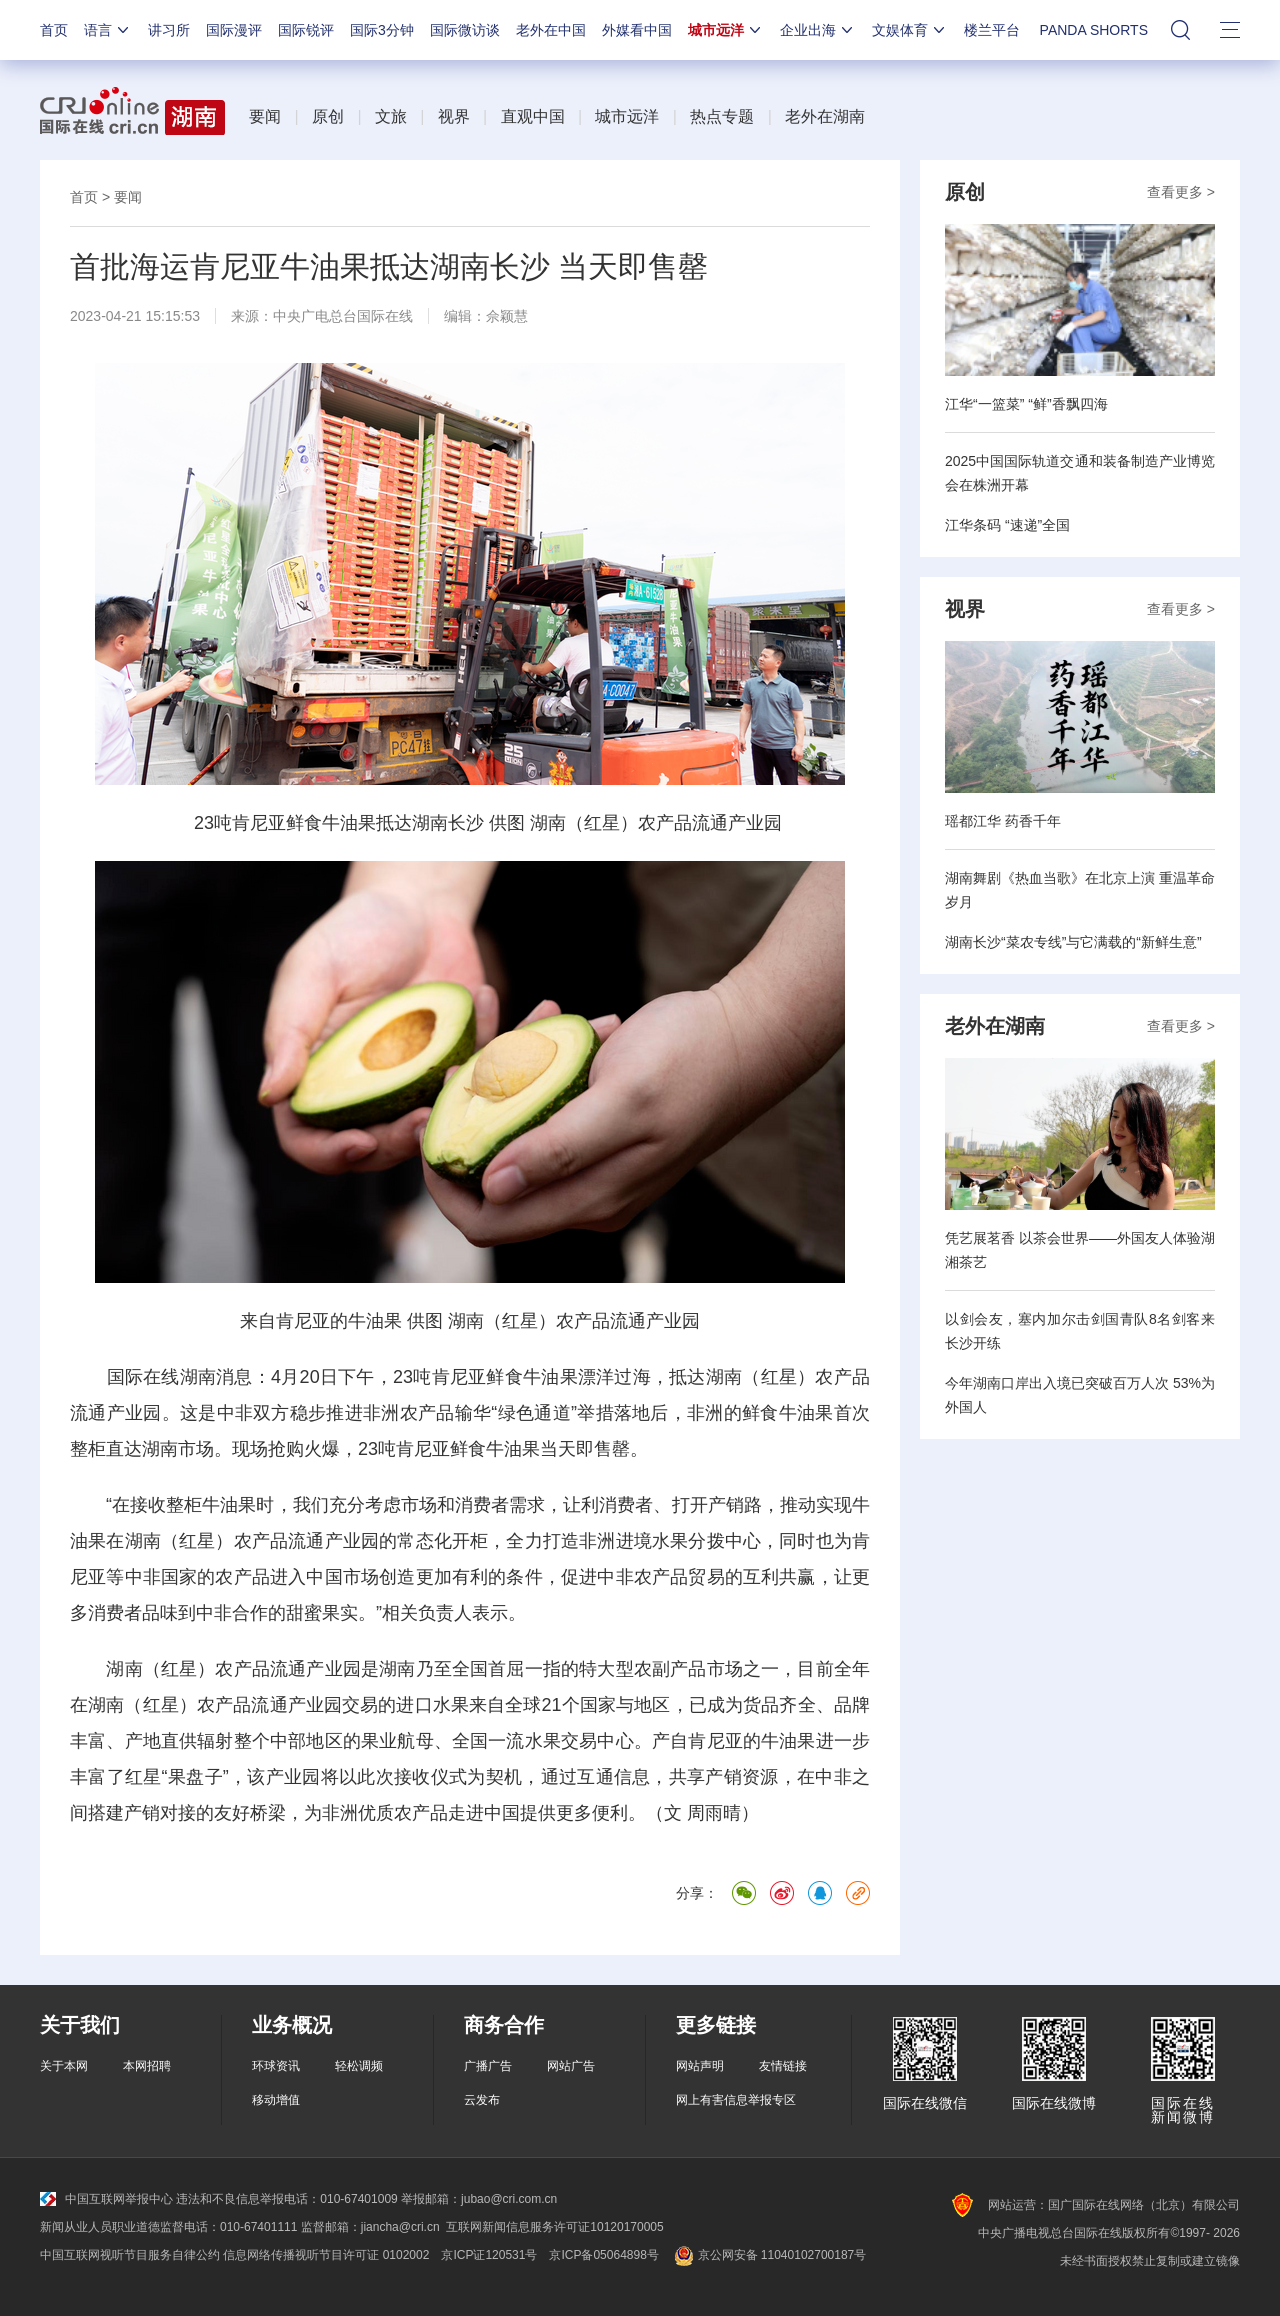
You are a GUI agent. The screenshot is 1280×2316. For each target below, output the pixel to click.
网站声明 (700, 2066)
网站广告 (571, 2066)
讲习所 (169, 30)
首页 (54, 30)
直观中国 (533, 116)
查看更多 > (1181, 192)
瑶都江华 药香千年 (1003, 821)
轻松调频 (359, 2066)
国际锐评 (306, 30)
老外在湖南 (825, 116)
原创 (328, 116)
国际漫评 (234, 30)
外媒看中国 (637, 30)
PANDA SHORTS (1094, 30)
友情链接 (783, 2066)
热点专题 (722, 116)
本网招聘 (147, 2066)
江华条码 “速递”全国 (1007, 525)
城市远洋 (726, 30)
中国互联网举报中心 (106, 2199)
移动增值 (276, 2100)
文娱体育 (910, 30)
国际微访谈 (465, 30)
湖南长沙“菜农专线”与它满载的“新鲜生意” (1073, 942)
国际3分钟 (382, 30)
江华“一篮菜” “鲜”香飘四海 (1026, 404)
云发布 (482, 2100)
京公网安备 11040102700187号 (768, 2255)
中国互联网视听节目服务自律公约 (130, 2255)
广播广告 (488, 2066)
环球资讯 (276, 2066)
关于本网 (64, 2066)
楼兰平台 (992, 30)
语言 (108, 30)
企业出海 (818, 30)
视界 (454, 116)
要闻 (265, 116)
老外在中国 (551, 30)
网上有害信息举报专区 (736, 2100)
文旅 (391, 116)
